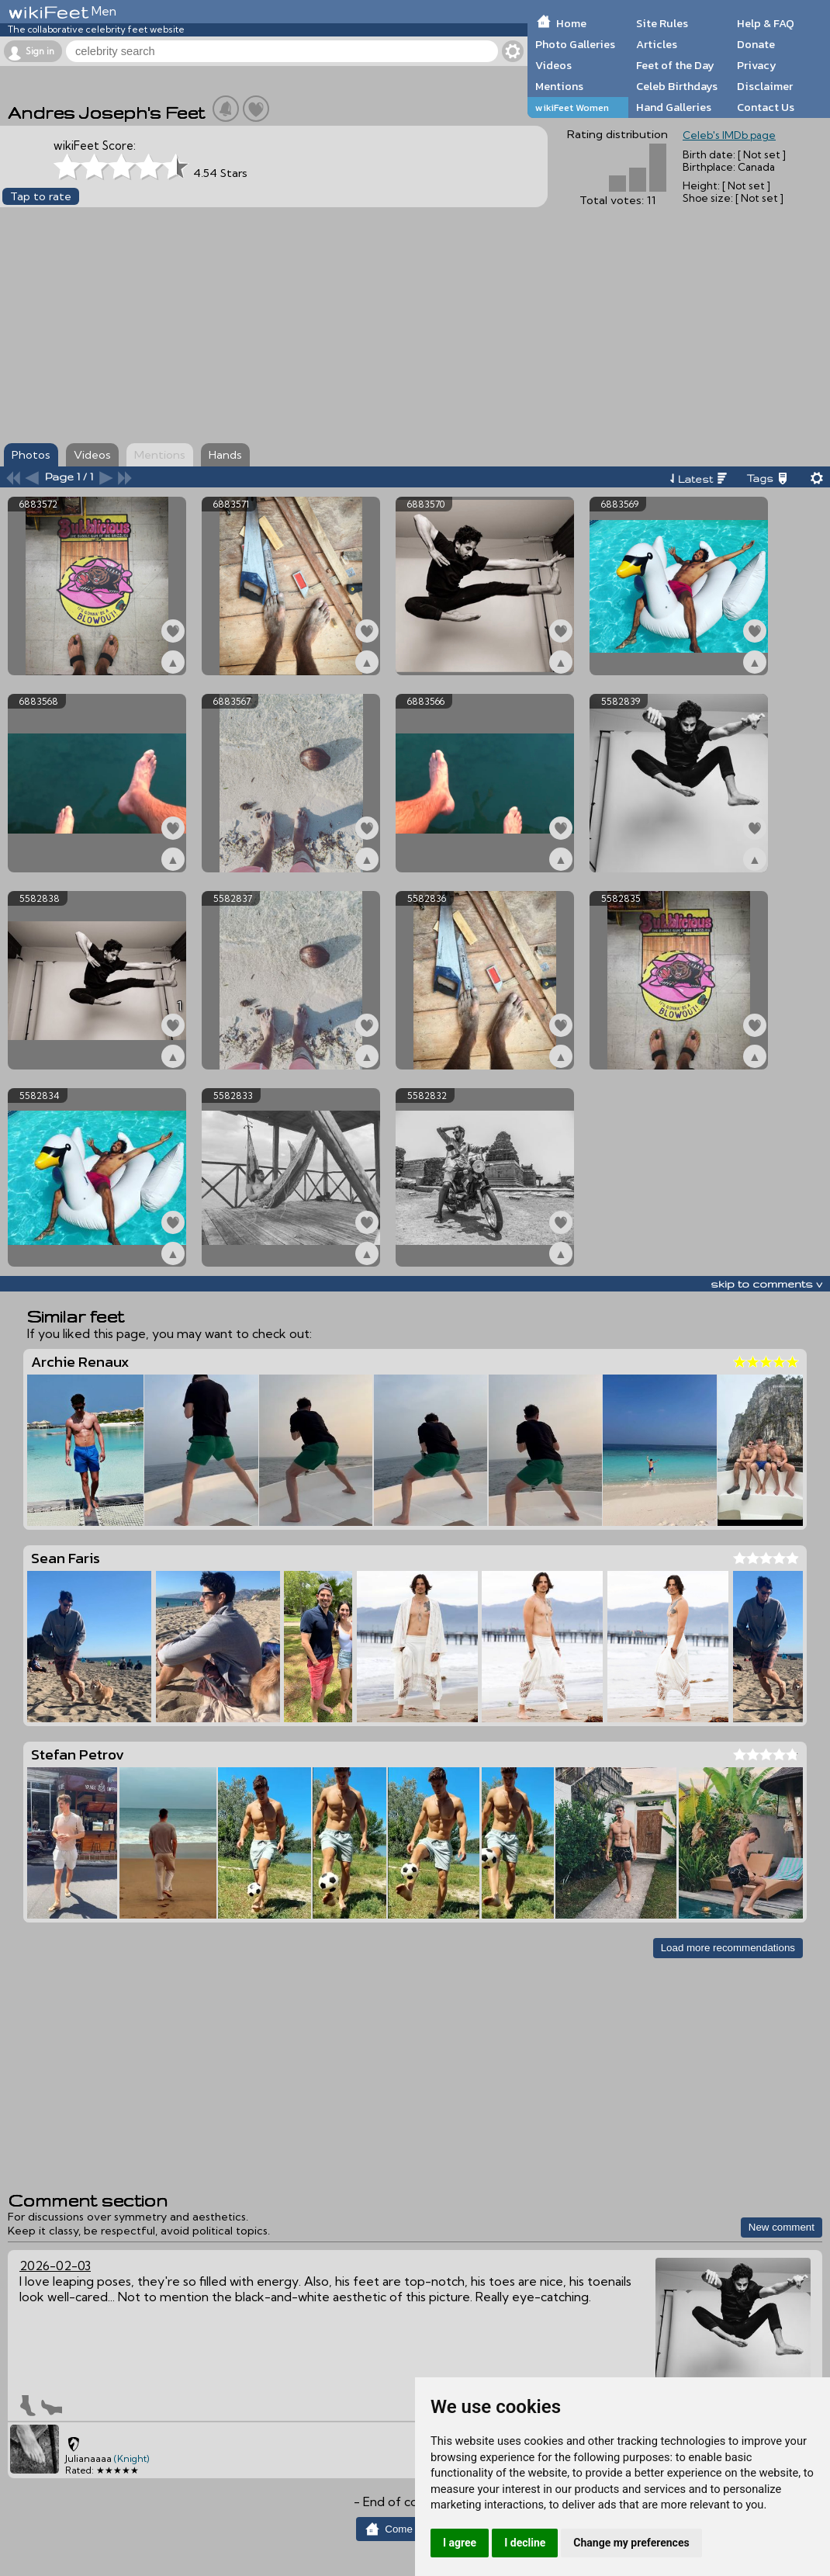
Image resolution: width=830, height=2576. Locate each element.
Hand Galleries (673, 107)
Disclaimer (765, 86)
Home (571, 23)
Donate (756, 44)
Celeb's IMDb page (729, 135)
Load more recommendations (728, 1948)
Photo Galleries (575, 44)
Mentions (559, 86)
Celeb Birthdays (677, 86)
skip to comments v (766, 1284)
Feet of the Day (675, 65)
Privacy (756, 65)
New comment (781, 2227)
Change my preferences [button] (631, 2542)
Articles (656, 44)
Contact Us (765, 107)
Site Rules (662, 23)
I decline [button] (524, 2542)
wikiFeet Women (572, 107)
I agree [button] (459, 2542)
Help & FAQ (765, 23)
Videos (553, 65)
